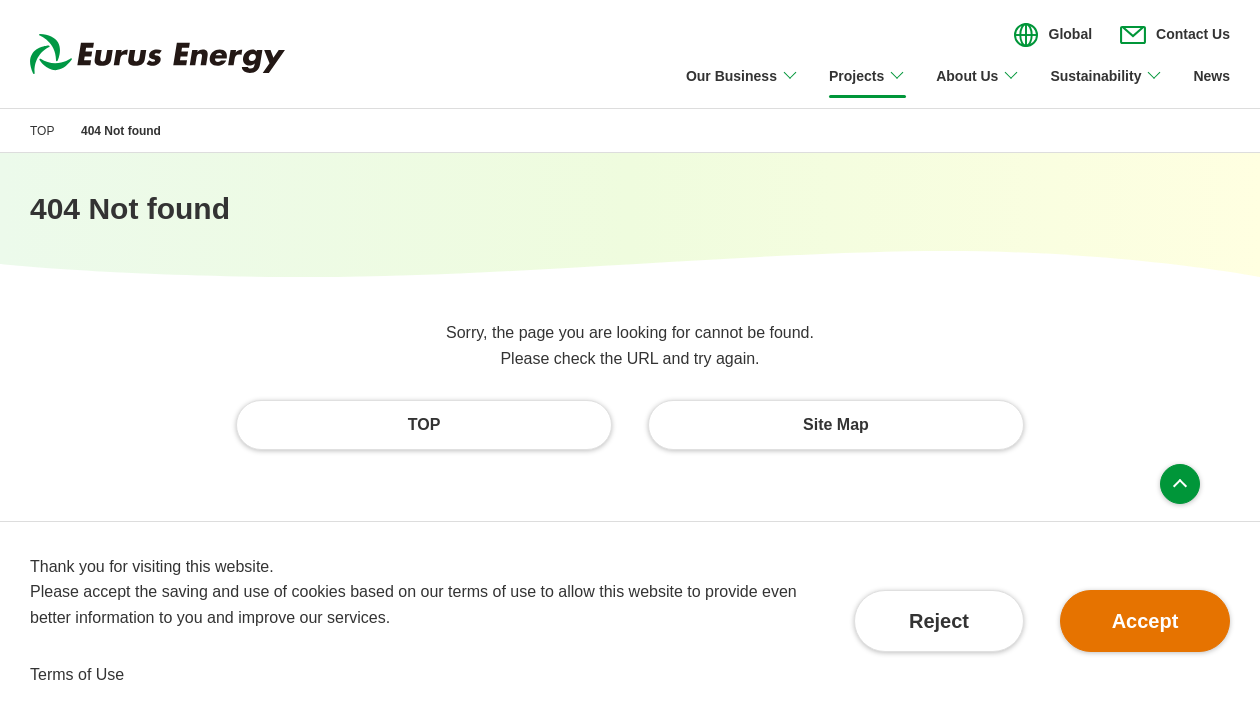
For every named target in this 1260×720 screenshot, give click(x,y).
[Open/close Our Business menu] (742, 88)
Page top (1180, 484)
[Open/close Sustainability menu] (1106, 88)
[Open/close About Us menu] (978, 88)
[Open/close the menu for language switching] (1053, 35)
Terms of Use (77, 674)
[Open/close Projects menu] (867, 88)
